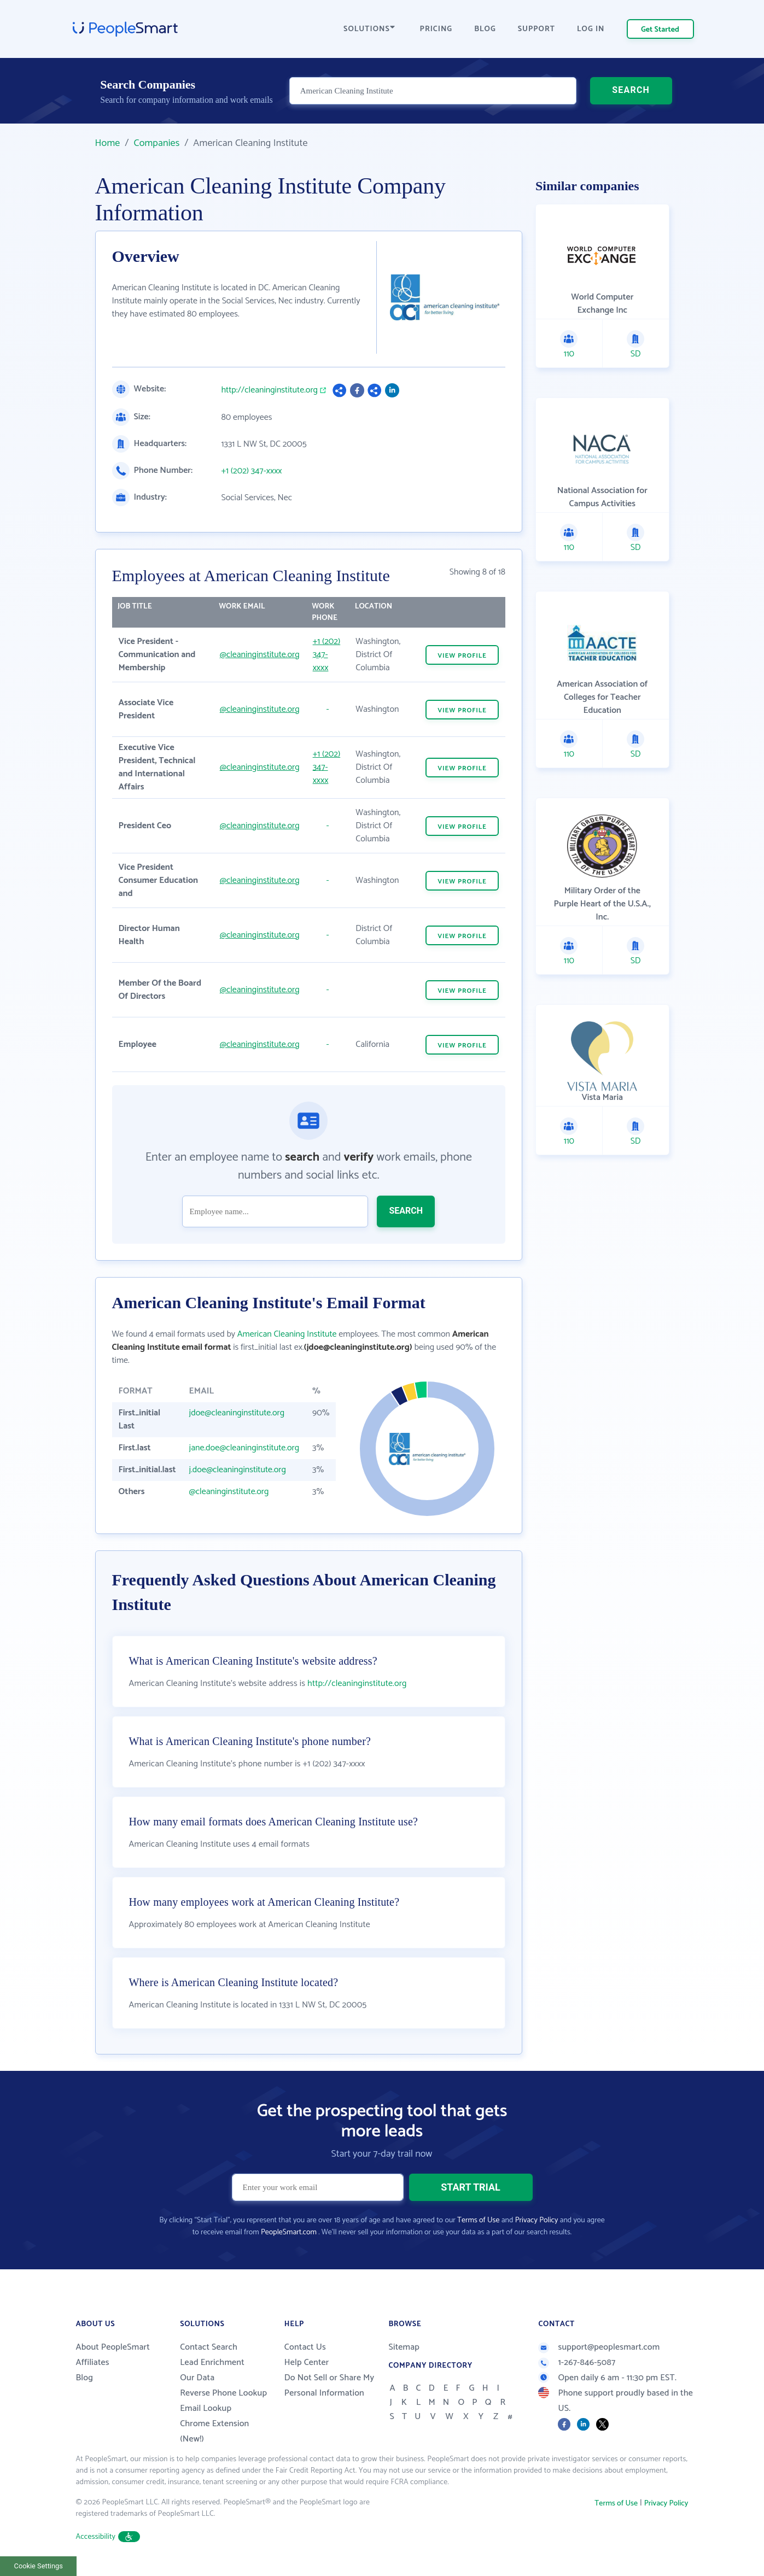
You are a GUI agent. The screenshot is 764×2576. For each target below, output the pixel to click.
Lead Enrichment (212, 2362)
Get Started (660, 30)
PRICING (436, 29)
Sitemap (403, 2347)
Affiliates (92, 2362)
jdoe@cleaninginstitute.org (237, 1413)
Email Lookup (205, 2408)
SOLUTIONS (369, 29)
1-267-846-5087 (576, 2362)
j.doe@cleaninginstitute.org (237, 1469)
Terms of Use (478, 2220)
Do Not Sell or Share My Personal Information (329, 2385)
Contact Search (208, 2347)
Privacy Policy (536, 2220)
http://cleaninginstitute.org (269, 390)
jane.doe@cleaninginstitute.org (244, 1448)
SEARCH (631, 90)
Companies (156, 143)
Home (107, 143)
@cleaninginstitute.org (260, 654)
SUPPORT (536, 29)
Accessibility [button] (108, 2537)
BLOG (485, 29)
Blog (85, 2377)
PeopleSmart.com (289, 2232)
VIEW (462, 656)
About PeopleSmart (113, 2347)
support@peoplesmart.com (599, 2347)
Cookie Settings (38, 2566)
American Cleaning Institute (287, 1334)
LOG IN (591, 29)
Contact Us (305, 2347)
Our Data (197, 2377)
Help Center (306, 2362)
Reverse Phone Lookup (223, 2393)
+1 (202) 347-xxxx (251, 471)
